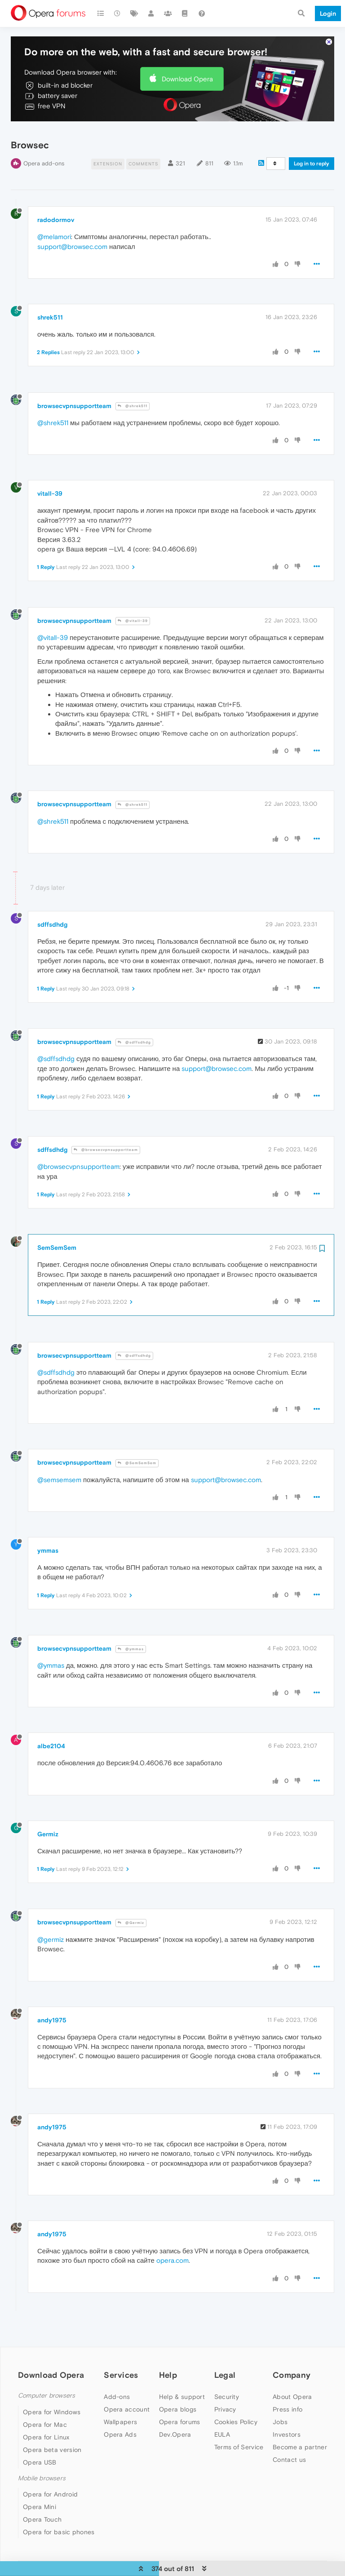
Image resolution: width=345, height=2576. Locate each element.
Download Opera (187, 76)
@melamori (54, 234)
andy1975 (51, 2017)
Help (168, 2372)
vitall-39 (49, 491)
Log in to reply (311, 161)
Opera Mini (39, 2504)
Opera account (127, 2407)
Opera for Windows (51, 2409)
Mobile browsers (42, 2475)
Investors (287, 2432)
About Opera (292, 2394)
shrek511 (50, 314)
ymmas (47, 1547)
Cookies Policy (235, 2419)
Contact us (289, 2457)
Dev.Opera (175, 2432)
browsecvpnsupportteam (74, 403)
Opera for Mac (45, 2421)
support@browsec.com (72, 244)
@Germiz (131, 1920)
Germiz (47, 1831)
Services (121, 2372)
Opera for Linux (46, 2434)
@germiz (50, 1937)
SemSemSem (56, 1245)
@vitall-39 (133, 619)
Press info (287, 2407)
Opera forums (179, 2419)
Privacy (225, 2407)
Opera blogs (177, 2407)
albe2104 (51, 1743)
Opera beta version (52, 2447)
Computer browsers (46, 2393)
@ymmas (131, 1646)
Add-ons (117, 2394)
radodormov (55, 217)
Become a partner (300, 2444)
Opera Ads (120, 2432)
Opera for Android (50, 2491)
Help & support (182, 2394)
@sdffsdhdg (134, 1040)
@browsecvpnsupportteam (106, 1148)
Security (226, 2394)
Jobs (280, 2419)
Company (291, 2372)
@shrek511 (132, 404)
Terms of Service (239, 2444)
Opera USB (40, 2459)
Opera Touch (42, 2516)
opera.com (172, 2258)
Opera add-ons (43, 160)
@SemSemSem (137, 1460)
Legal (225, 2372)
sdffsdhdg (52, 921)
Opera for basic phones (59, 2529)
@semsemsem (59, 1477)
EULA (222, 2432)
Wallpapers (120, 2419)
